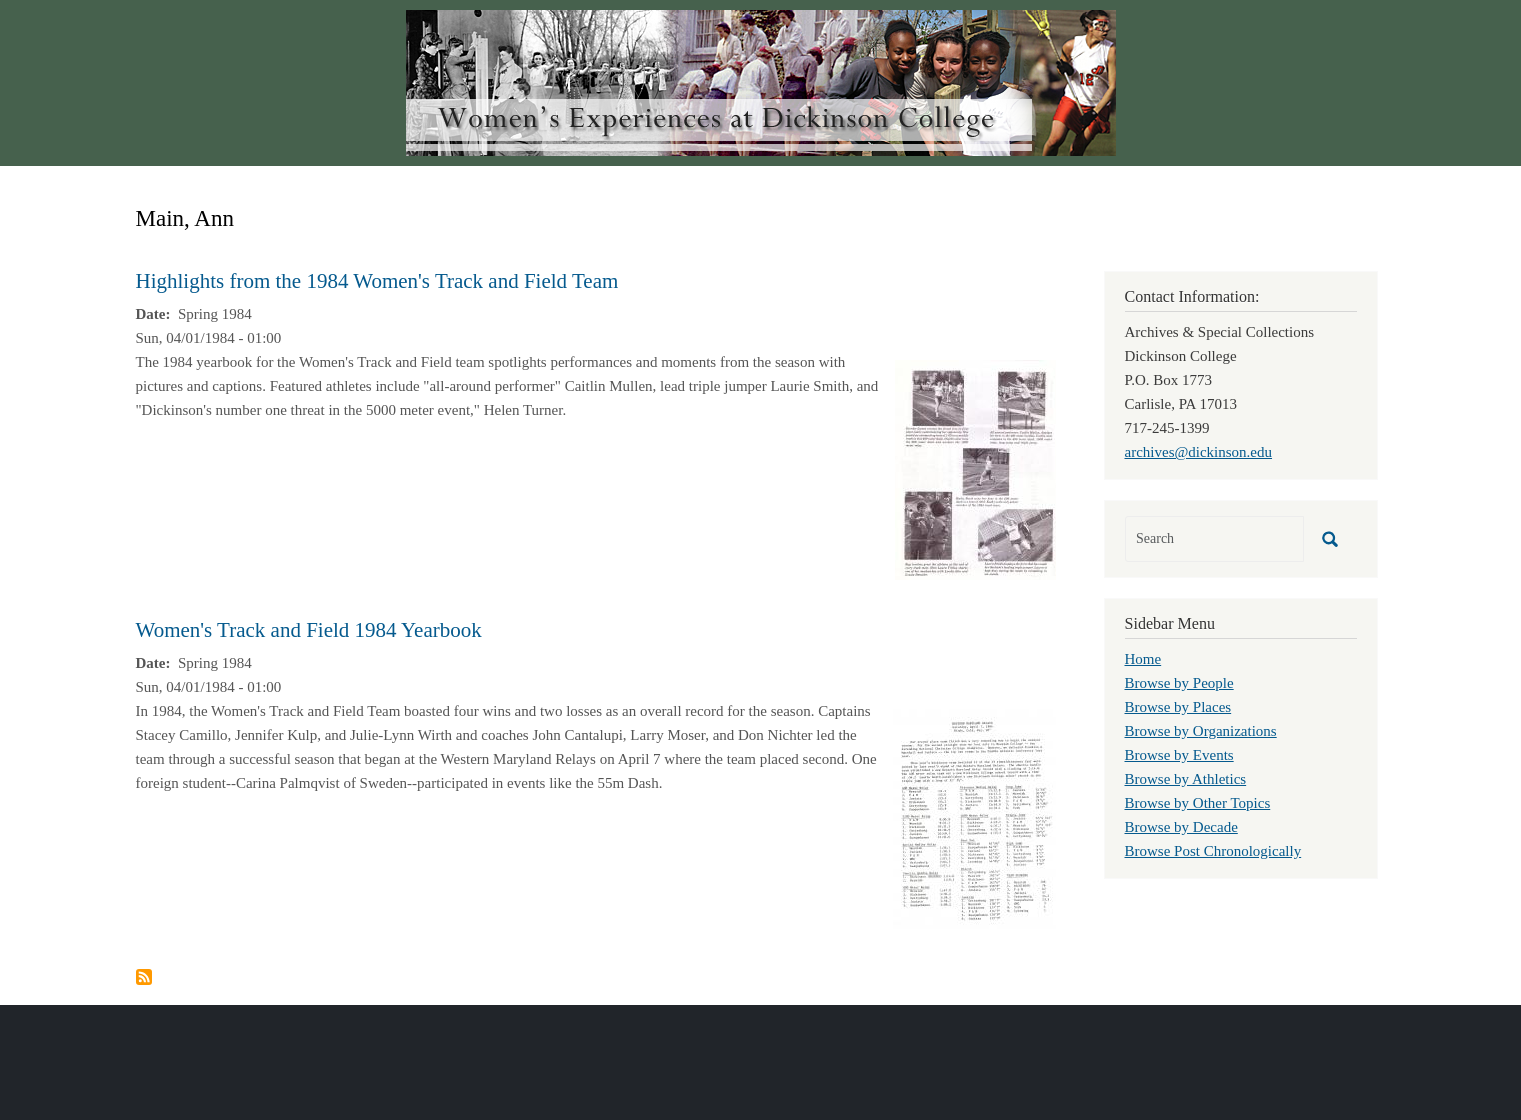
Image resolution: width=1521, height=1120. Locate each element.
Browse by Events (1179, 755)
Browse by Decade (1181, 827)
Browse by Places (1178, 707)
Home (1143, 659)
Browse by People (1179, 683)
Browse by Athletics (1186, 779)
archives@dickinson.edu (1199, 452)
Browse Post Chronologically (1213, 851)
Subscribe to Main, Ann (144, 977)
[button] (975, 468)
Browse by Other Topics (1198, 803)
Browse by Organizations (1201, 731)
